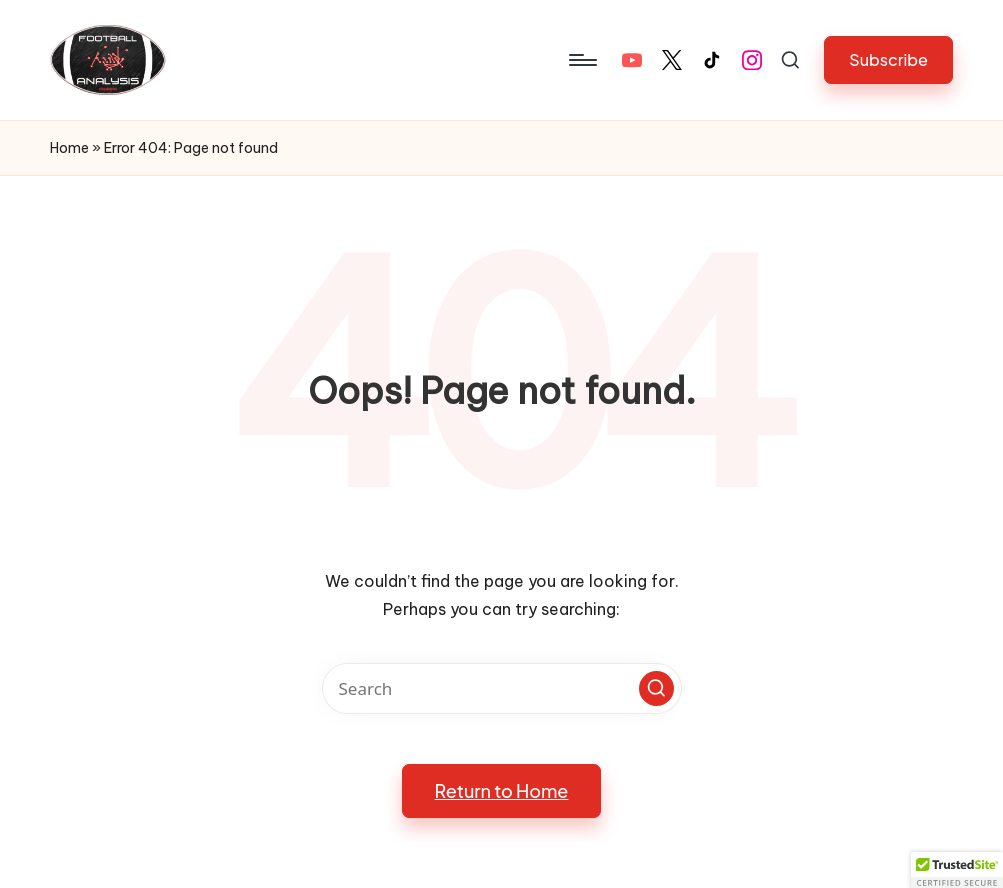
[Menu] (581, 60)
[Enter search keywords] (502, 688)
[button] (888, 59)
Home (69, 148)
